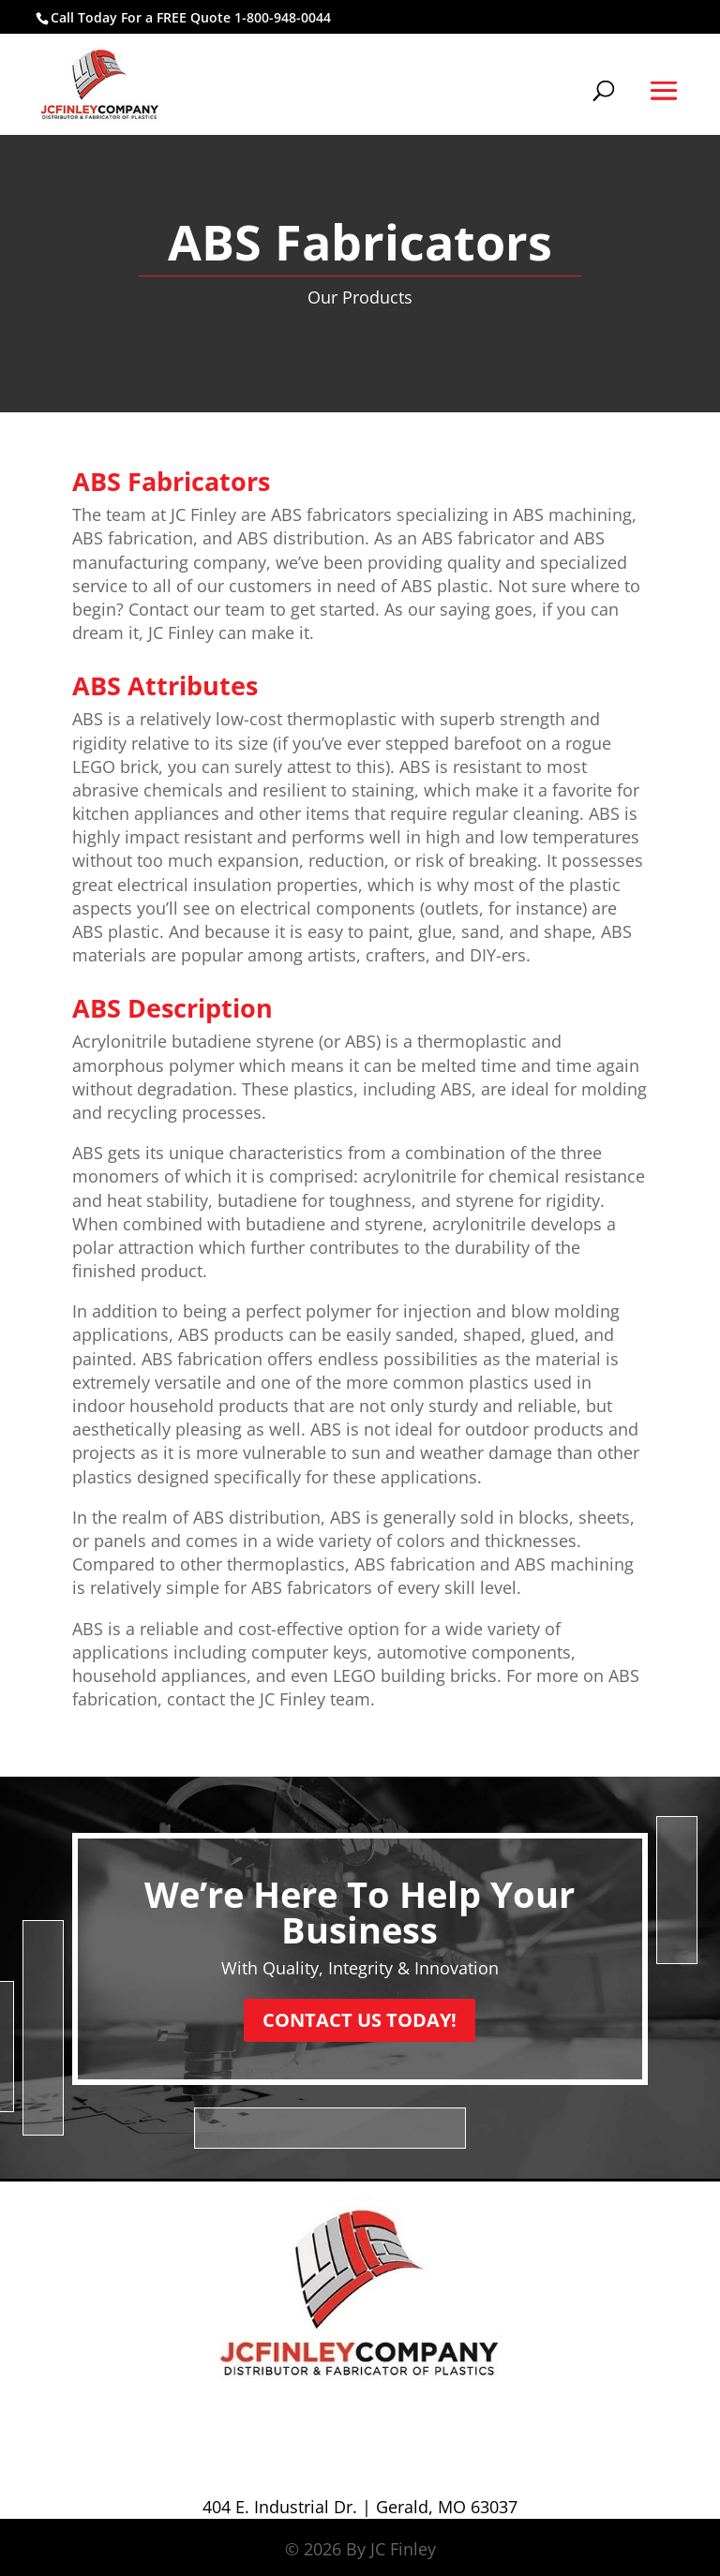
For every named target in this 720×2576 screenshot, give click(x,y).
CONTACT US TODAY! (359, 2020)
